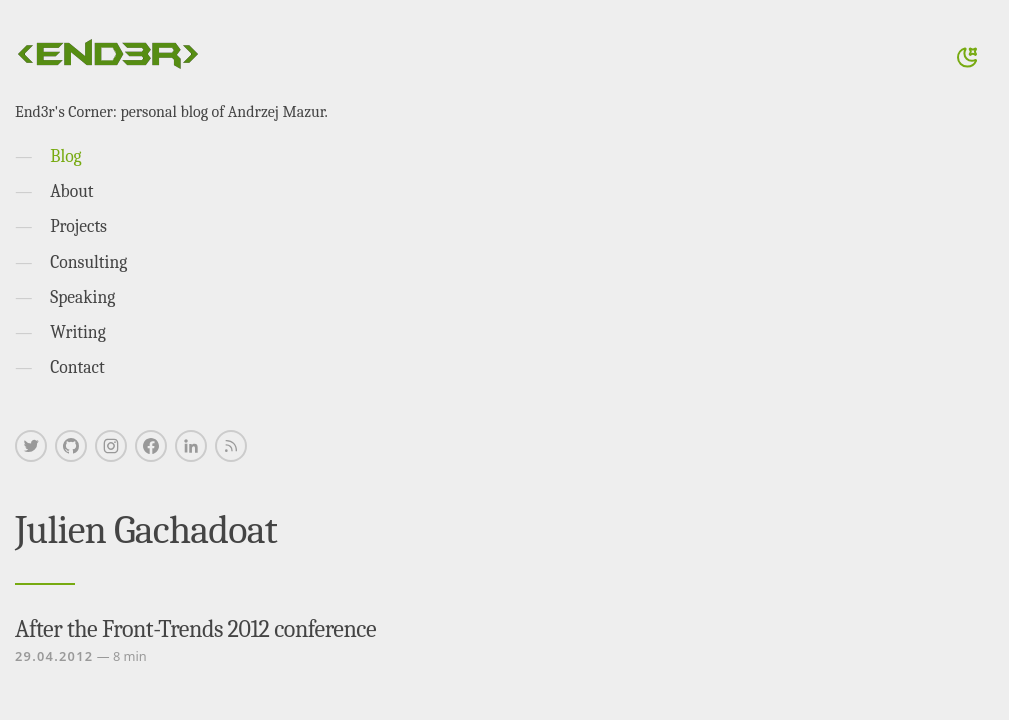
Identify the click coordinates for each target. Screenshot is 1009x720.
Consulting (88, 262)
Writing (78, 332)
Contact (77, 367)
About (71, 191)
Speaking (82, 297)
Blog (65, 156)
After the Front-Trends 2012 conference (195, 629)
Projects (78, 226)
